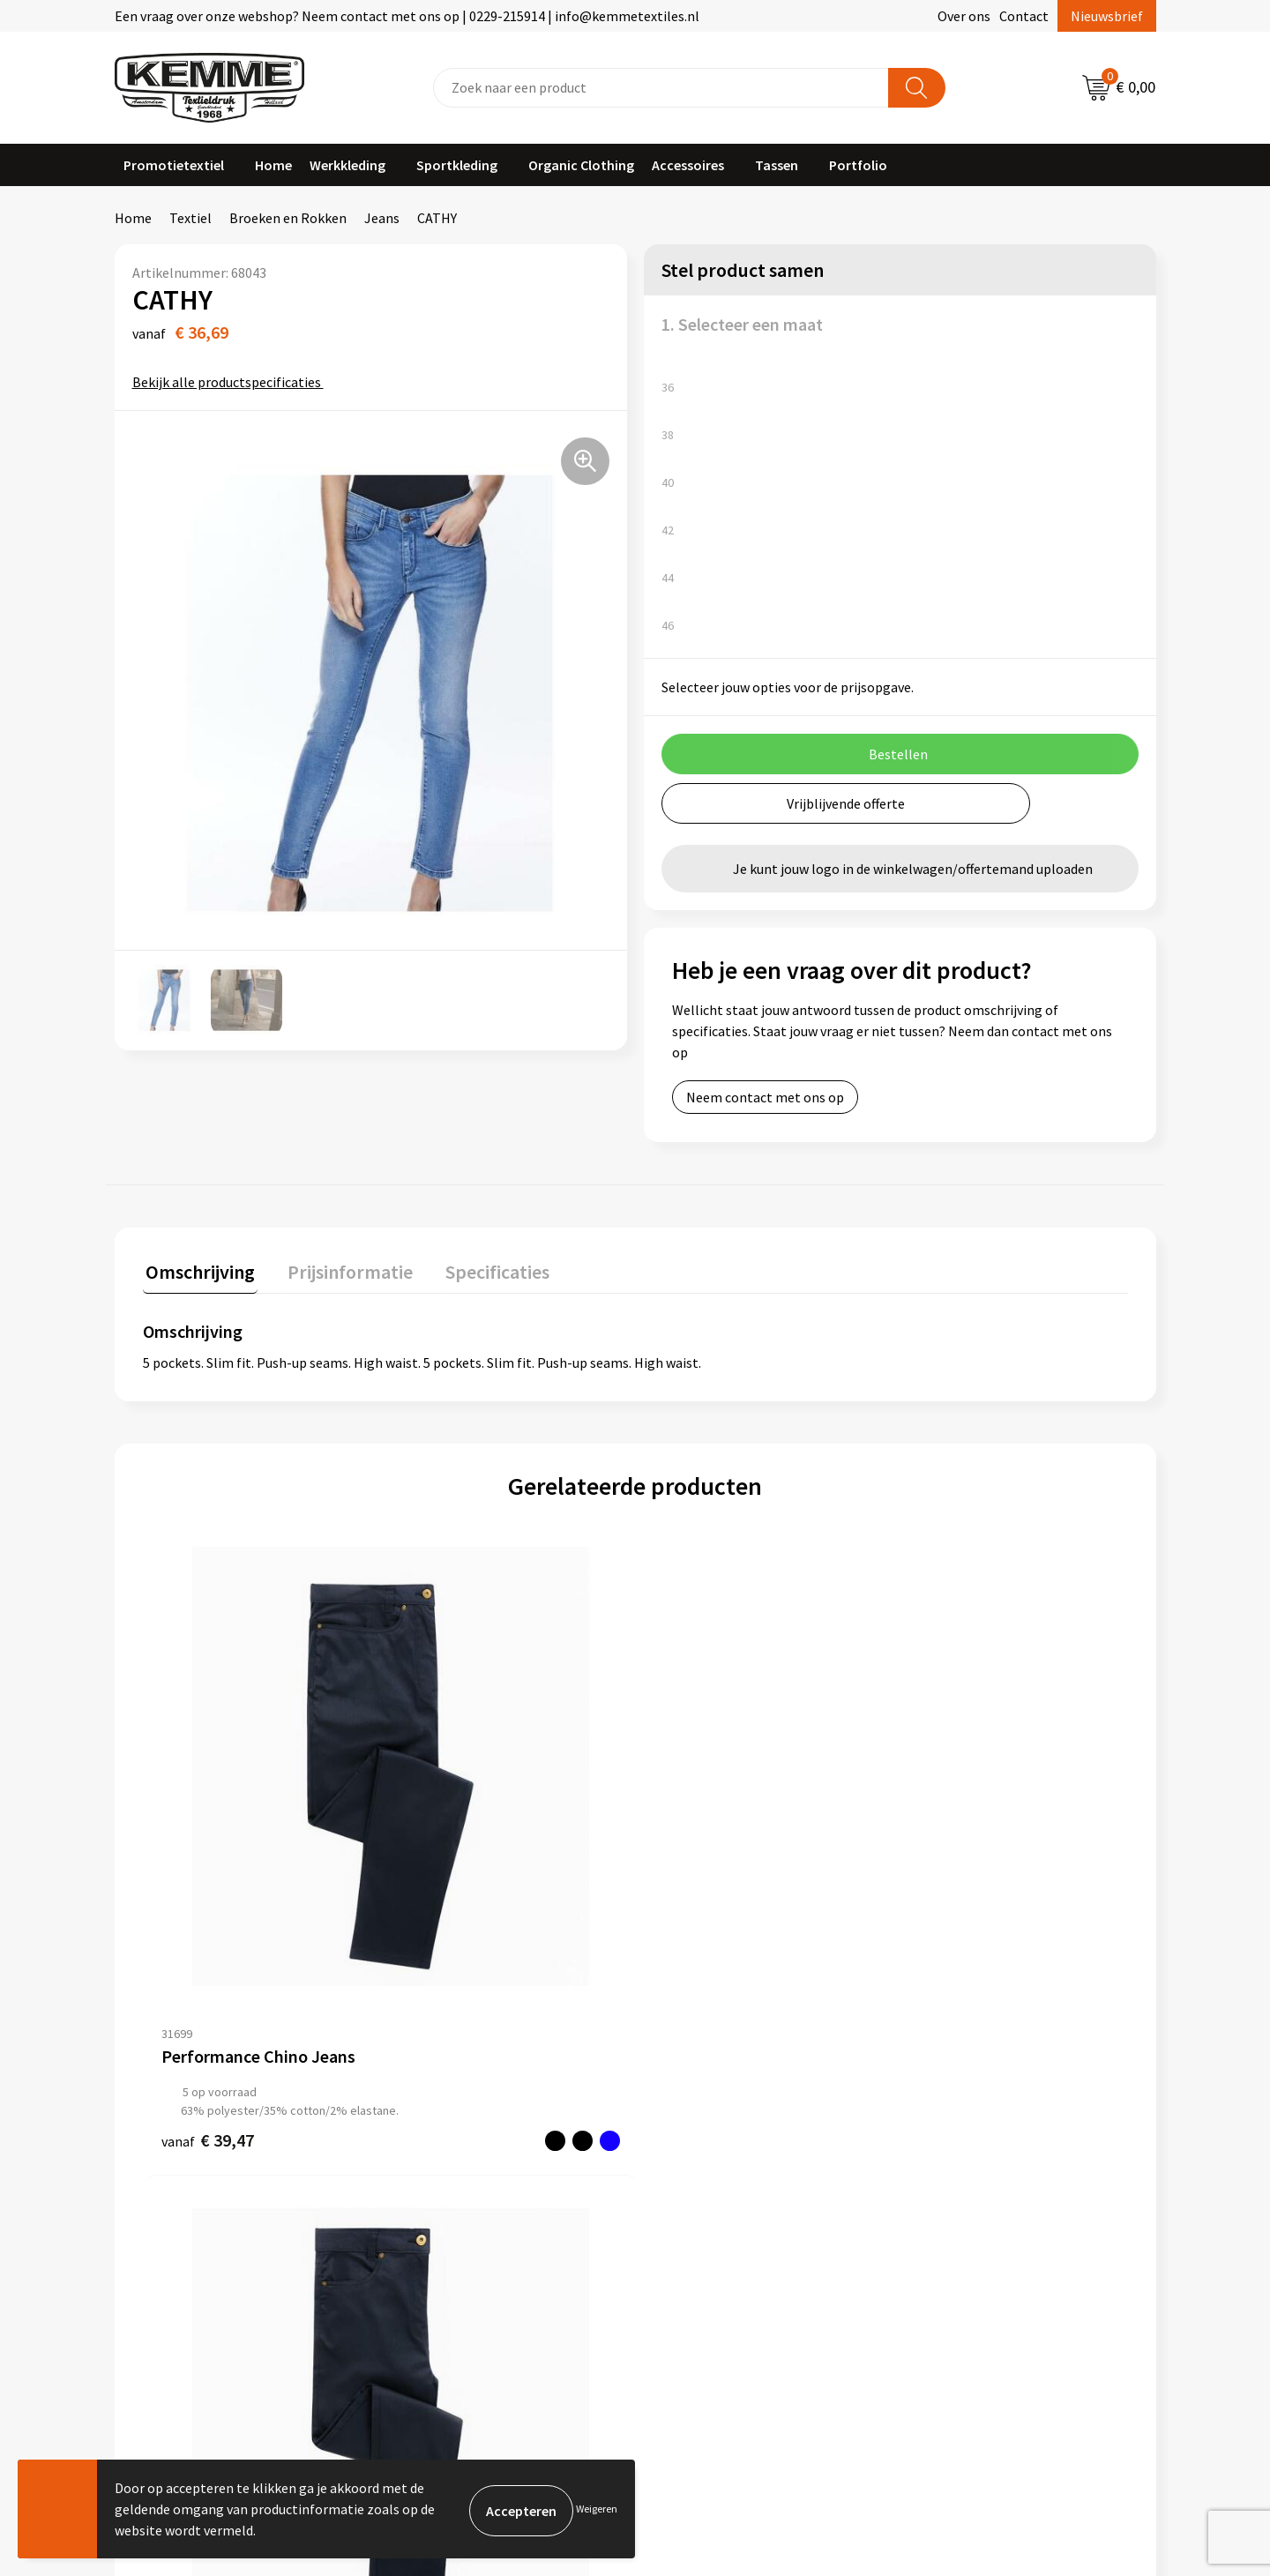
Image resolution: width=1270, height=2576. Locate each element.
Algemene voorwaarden (986, 2095)
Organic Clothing (581, 165)
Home (273, 165)
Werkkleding (347, 165)
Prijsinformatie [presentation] (341, 1269)
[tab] (197, 1273)
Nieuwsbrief (1107, 16)
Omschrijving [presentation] (197, 1269)
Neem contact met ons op (765, 1097)
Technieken (433, 2203)
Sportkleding (456, 165)
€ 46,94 (700, 1886)
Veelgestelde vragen (460, 2149)
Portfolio (858, 165)
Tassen (776, 165)
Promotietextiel (173, 165)
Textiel (190, 218)
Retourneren (696, 2149)
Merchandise (436, 2229)
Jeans (382, 218)
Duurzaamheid (442, 2175)
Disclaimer (947, 2175)
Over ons (964, 16)
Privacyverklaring (967, 2149)
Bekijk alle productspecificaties (232, 382)
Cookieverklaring (966, 2123)
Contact (1024, 16)
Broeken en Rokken (288, 218)
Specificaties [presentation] (482, 1269)
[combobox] (661, 88)
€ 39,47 (207, 1904)
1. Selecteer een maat (742, 324)
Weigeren (596, 2508)
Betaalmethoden (709, 2123)
